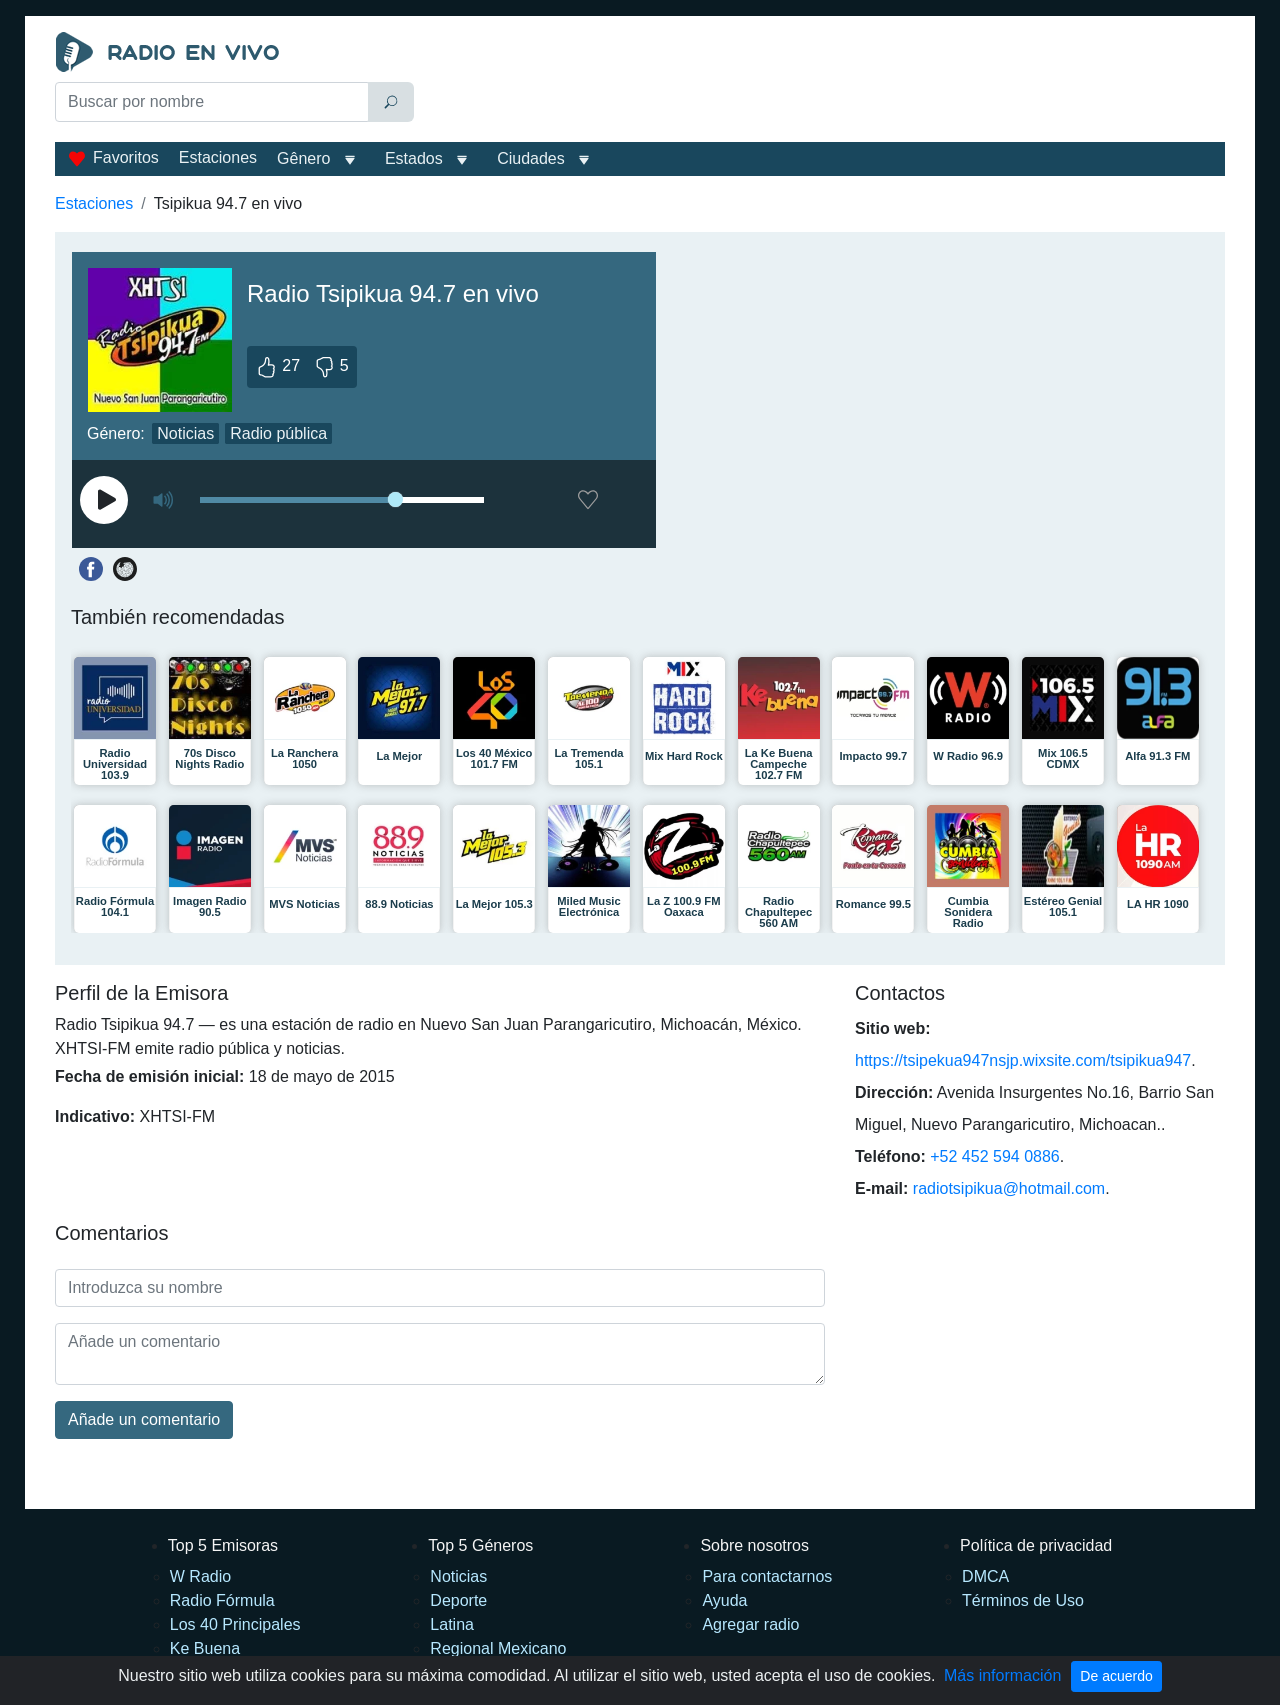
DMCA (985, 1576)
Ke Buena (205, 1648)
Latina (452, 1624)
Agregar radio (750, 1624)
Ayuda (724, 1600)
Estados (414, 158)
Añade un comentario (144, 1419)
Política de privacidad (1036, 1545)
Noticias (185, 433)
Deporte (458, 1600)
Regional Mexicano (498, 1648)
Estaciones (218, 157)
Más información (1002, 1675)
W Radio (200, 1576)
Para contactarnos (767, 1576)
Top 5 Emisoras (223, 1545)
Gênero (303, 158)
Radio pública (278, 433)
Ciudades (531, 158)
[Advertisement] (824, 82)
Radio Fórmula (222, 1600)
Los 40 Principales (235, 1624)
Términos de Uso (1023, 1600)
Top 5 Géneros (480, 1545)
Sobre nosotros (754, 1545)
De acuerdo (1116, 1676)
